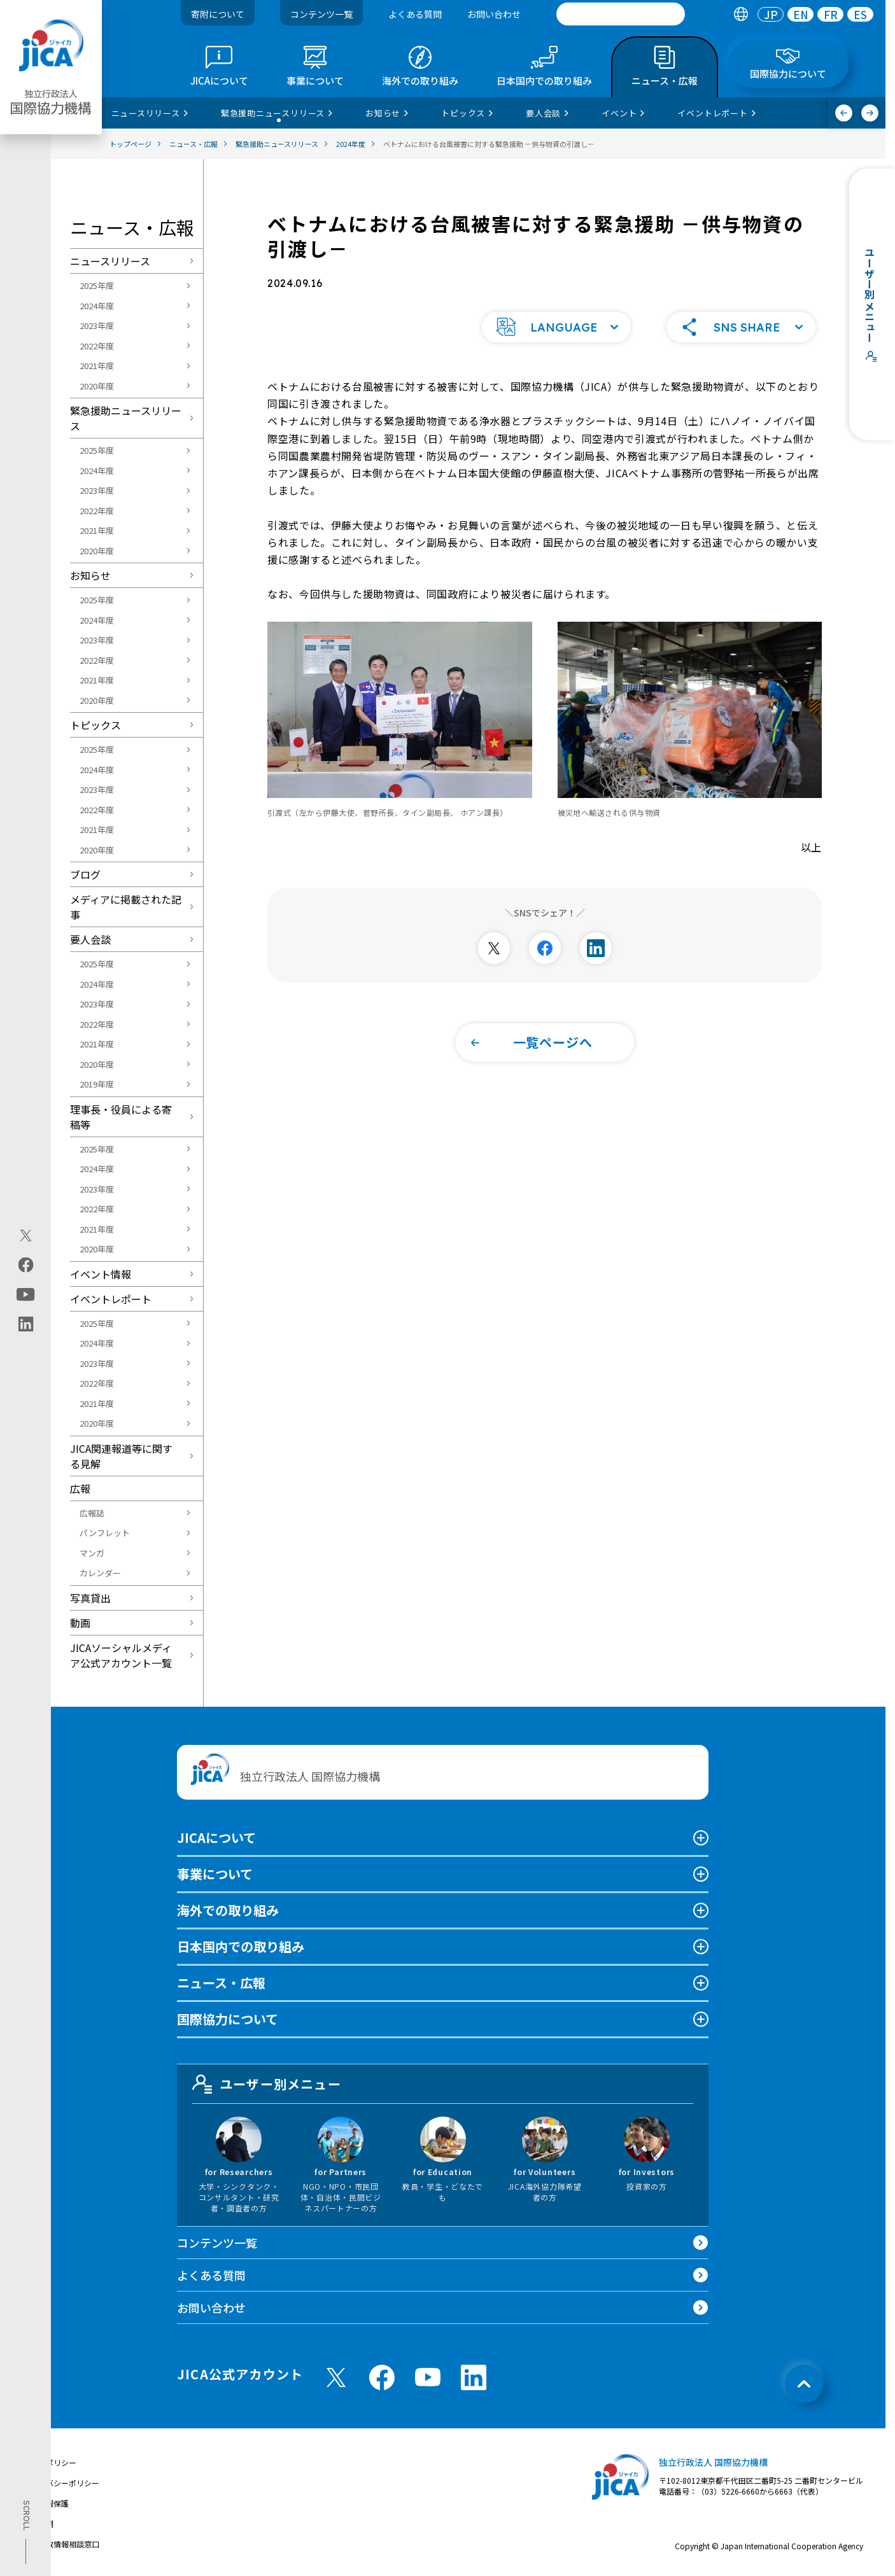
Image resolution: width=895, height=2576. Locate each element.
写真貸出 (90, 1598)
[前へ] (844, 113)
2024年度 (97, 306)
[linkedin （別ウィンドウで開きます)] (473, 2377)
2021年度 (97, 366)
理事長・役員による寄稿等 (121, 1117)
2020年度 (97, 386)
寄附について (217, 14)
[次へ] (870, 113)
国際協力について (227, 2019)
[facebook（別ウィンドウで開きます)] (26, 1265)
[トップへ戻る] (804, 2384)
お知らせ (90, 575)
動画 (80, 1622)
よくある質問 (415, 14)
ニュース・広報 (221, 1982)
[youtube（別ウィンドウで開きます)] (26, 1294)
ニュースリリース (110, 261)
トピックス (95, 724)
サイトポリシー (49, 2462)
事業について (215, 1874)
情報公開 (38, 2523)
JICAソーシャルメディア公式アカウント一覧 (121, 1655)
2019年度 (97, 1084)
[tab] (741, 14)
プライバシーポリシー (61, 2482)
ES (860, 14)
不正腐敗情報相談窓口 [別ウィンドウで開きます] (61, 2543)
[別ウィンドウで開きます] (494, 947)
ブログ (85, 874)
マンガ (92, 1553)
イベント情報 (100, 1274)
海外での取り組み (228, 1910)
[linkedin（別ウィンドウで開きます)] (26, 1324)
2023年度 (97, 325)
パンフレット (105, 1533)
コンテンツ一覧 (321, 14)
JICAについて (216, 1837)
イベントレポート (111, 1298)
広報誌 (92, 1513)
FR (831, 14)
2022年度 (97, 346)
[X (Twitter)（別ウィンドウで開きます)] (26, 1235)
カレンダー (100, 1573)
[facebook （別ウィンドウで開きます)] (382, 2377)
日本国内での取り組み (240, 1946)
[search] (620, 14)
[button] (556, 326)
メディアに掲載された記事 (125, 907)
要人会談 (90, 939)
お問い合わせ (494, 14)
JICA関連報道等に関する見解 (121, 1456)
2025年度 (97, 285)
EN (800, 14)
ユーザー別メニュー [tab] (266, 2084)
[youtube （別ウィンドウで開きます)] (427, 2377)
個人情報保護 (46, 2503)
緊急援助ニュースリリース (125, 418)
